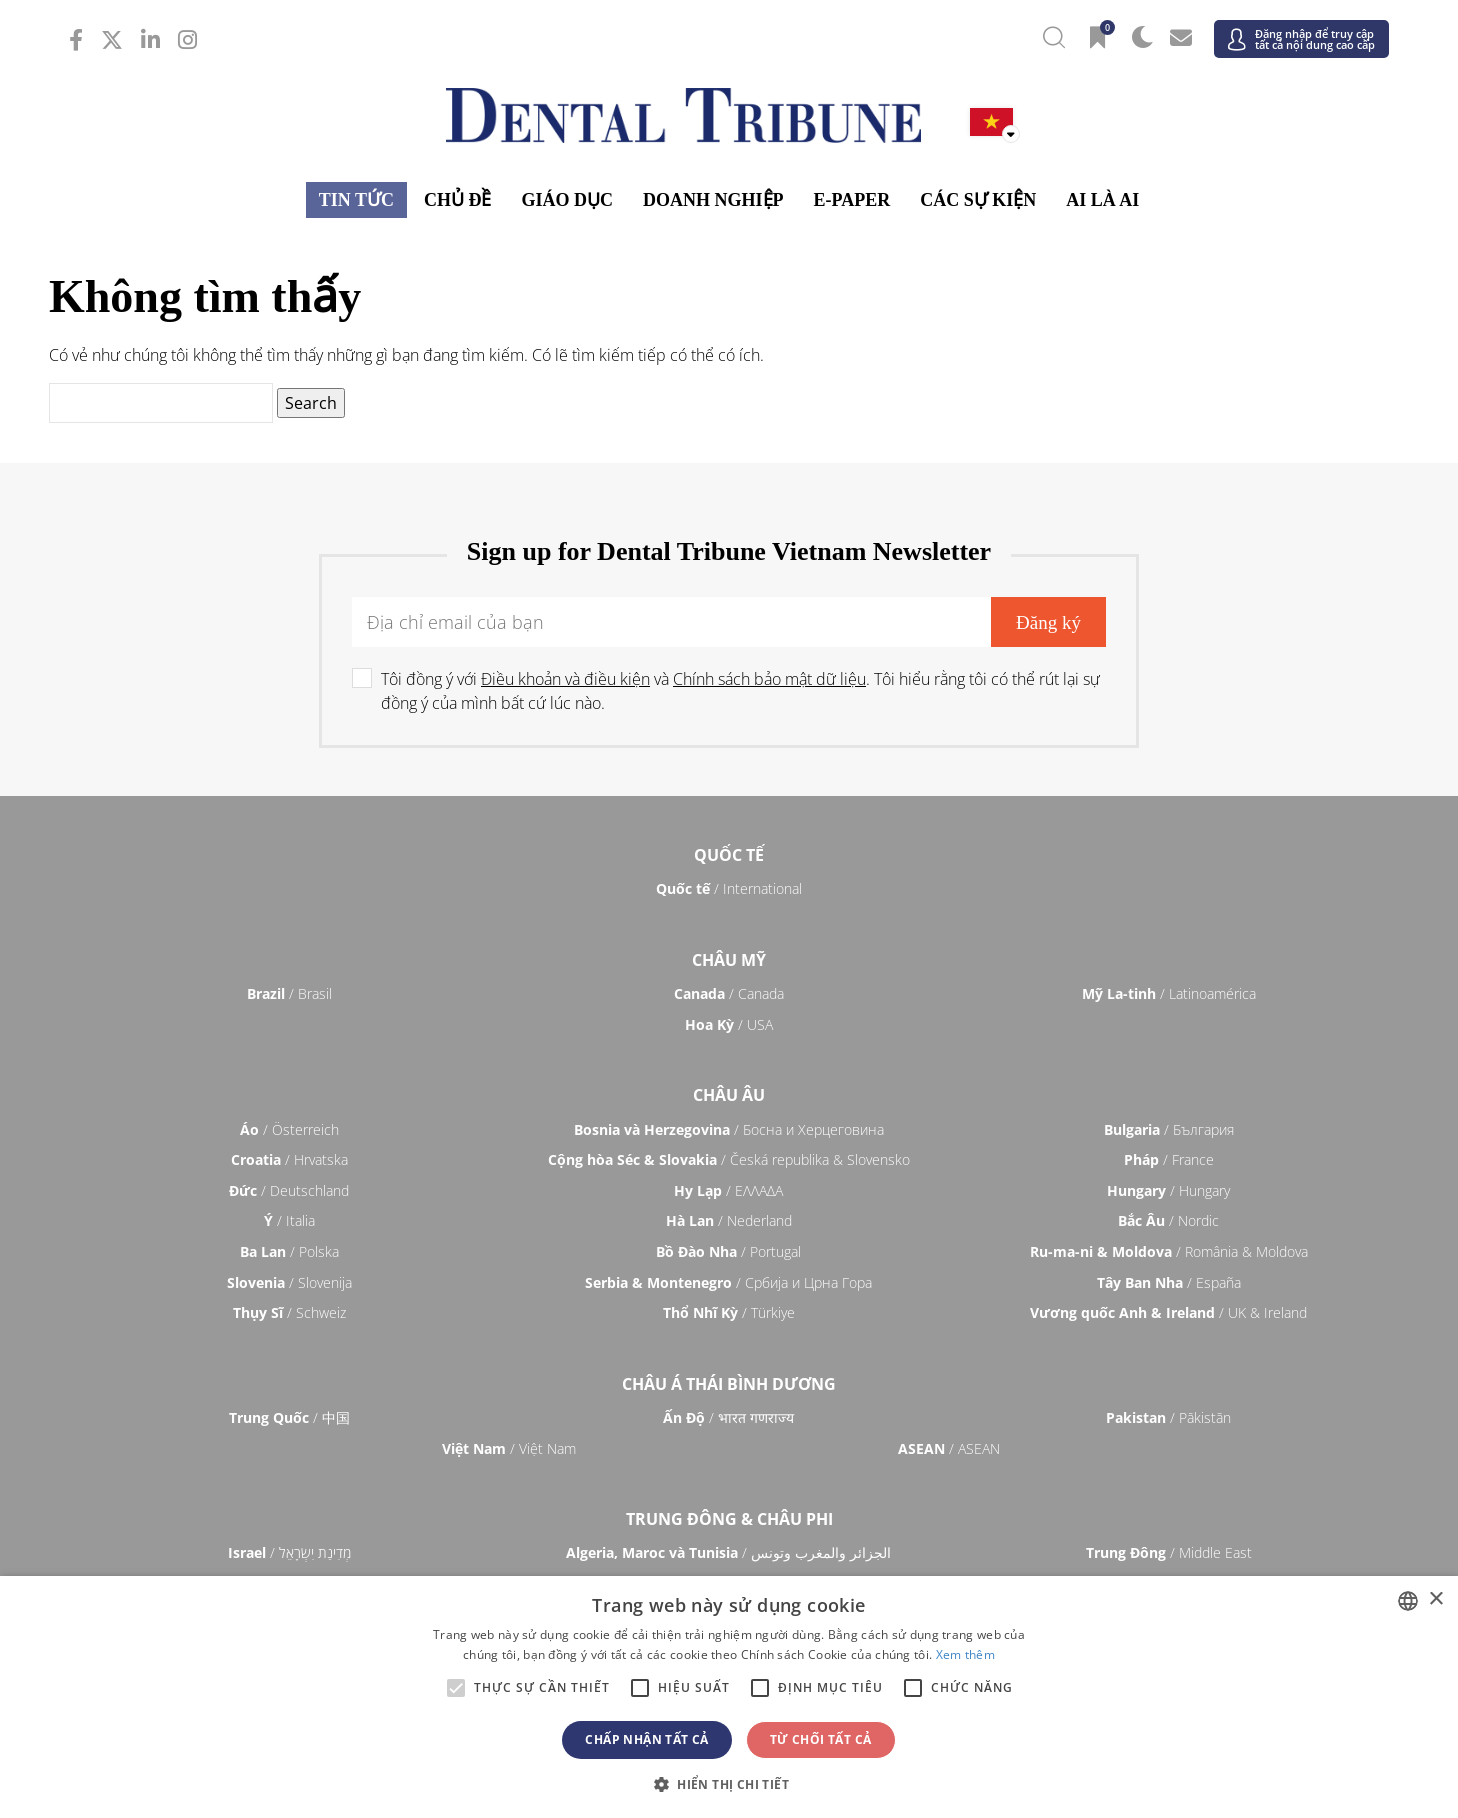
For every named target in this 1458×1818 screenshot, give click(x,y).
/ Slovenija (289, 1282)
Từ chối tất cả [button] (821, 1739)
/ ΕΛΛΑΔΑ (728, 1190)
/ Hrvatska (289, 1159)
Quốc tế (729, 855)
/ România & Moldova (1169, 1251)
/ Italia (289, 1220)
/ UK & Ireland (1168, 1312)
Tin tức (356, 200)
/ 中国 (289, 1417)
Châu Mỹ (729, 960)
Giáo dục (567, 200)
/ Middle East (1169, 1552)
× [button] (1435, 1599)
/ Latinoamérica (1169, 993)
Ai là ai (1102, 200)
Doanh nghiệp (713, 200)
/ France (1169, 1159)
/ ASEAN (949, 1448)
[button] (729, 1784)
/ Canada (729, 993)
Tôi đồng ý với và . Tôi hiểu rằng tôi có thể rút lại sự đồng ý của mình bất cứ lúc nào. (740, 691)
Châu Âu (729, 1095)
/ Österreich (289, 1129)
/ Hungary (1168, 1190)
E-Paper (852, 200)
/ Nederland (729, 1220)
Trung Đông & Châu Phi (729, 1519)
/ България (1169, 1129)
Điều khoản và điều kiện (565, 679)
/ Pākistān (1168, 1417)
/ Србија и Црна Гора (728, 1282)
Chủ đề (458, 200)
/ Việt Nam (509, 1448)
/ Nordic (1168, 1220)
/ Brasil (289, 993)
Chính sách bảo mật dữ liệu (769, 679)
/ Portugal (728, 1251)
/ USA (729, 1024)
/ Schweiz (289, 1312)
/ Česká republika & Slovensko (729, 1159)
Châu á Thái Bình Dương (729, 1384)
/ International (729, 888)
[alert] (729, 1697)
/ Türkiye (729, 1312)
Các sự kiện (978, 200)
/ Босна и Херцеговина (729, 1129)
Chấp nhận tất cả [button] (646, 1739)
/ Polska (289, 1251)
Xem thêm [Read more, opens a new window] (965, 1654)
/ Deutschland (289, 1190)
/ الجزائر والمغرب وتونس (728, 1552)
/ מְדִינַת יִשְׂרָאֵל (289, 1552)
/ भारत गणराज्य (728, 1417)
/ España (1169, 1282)
